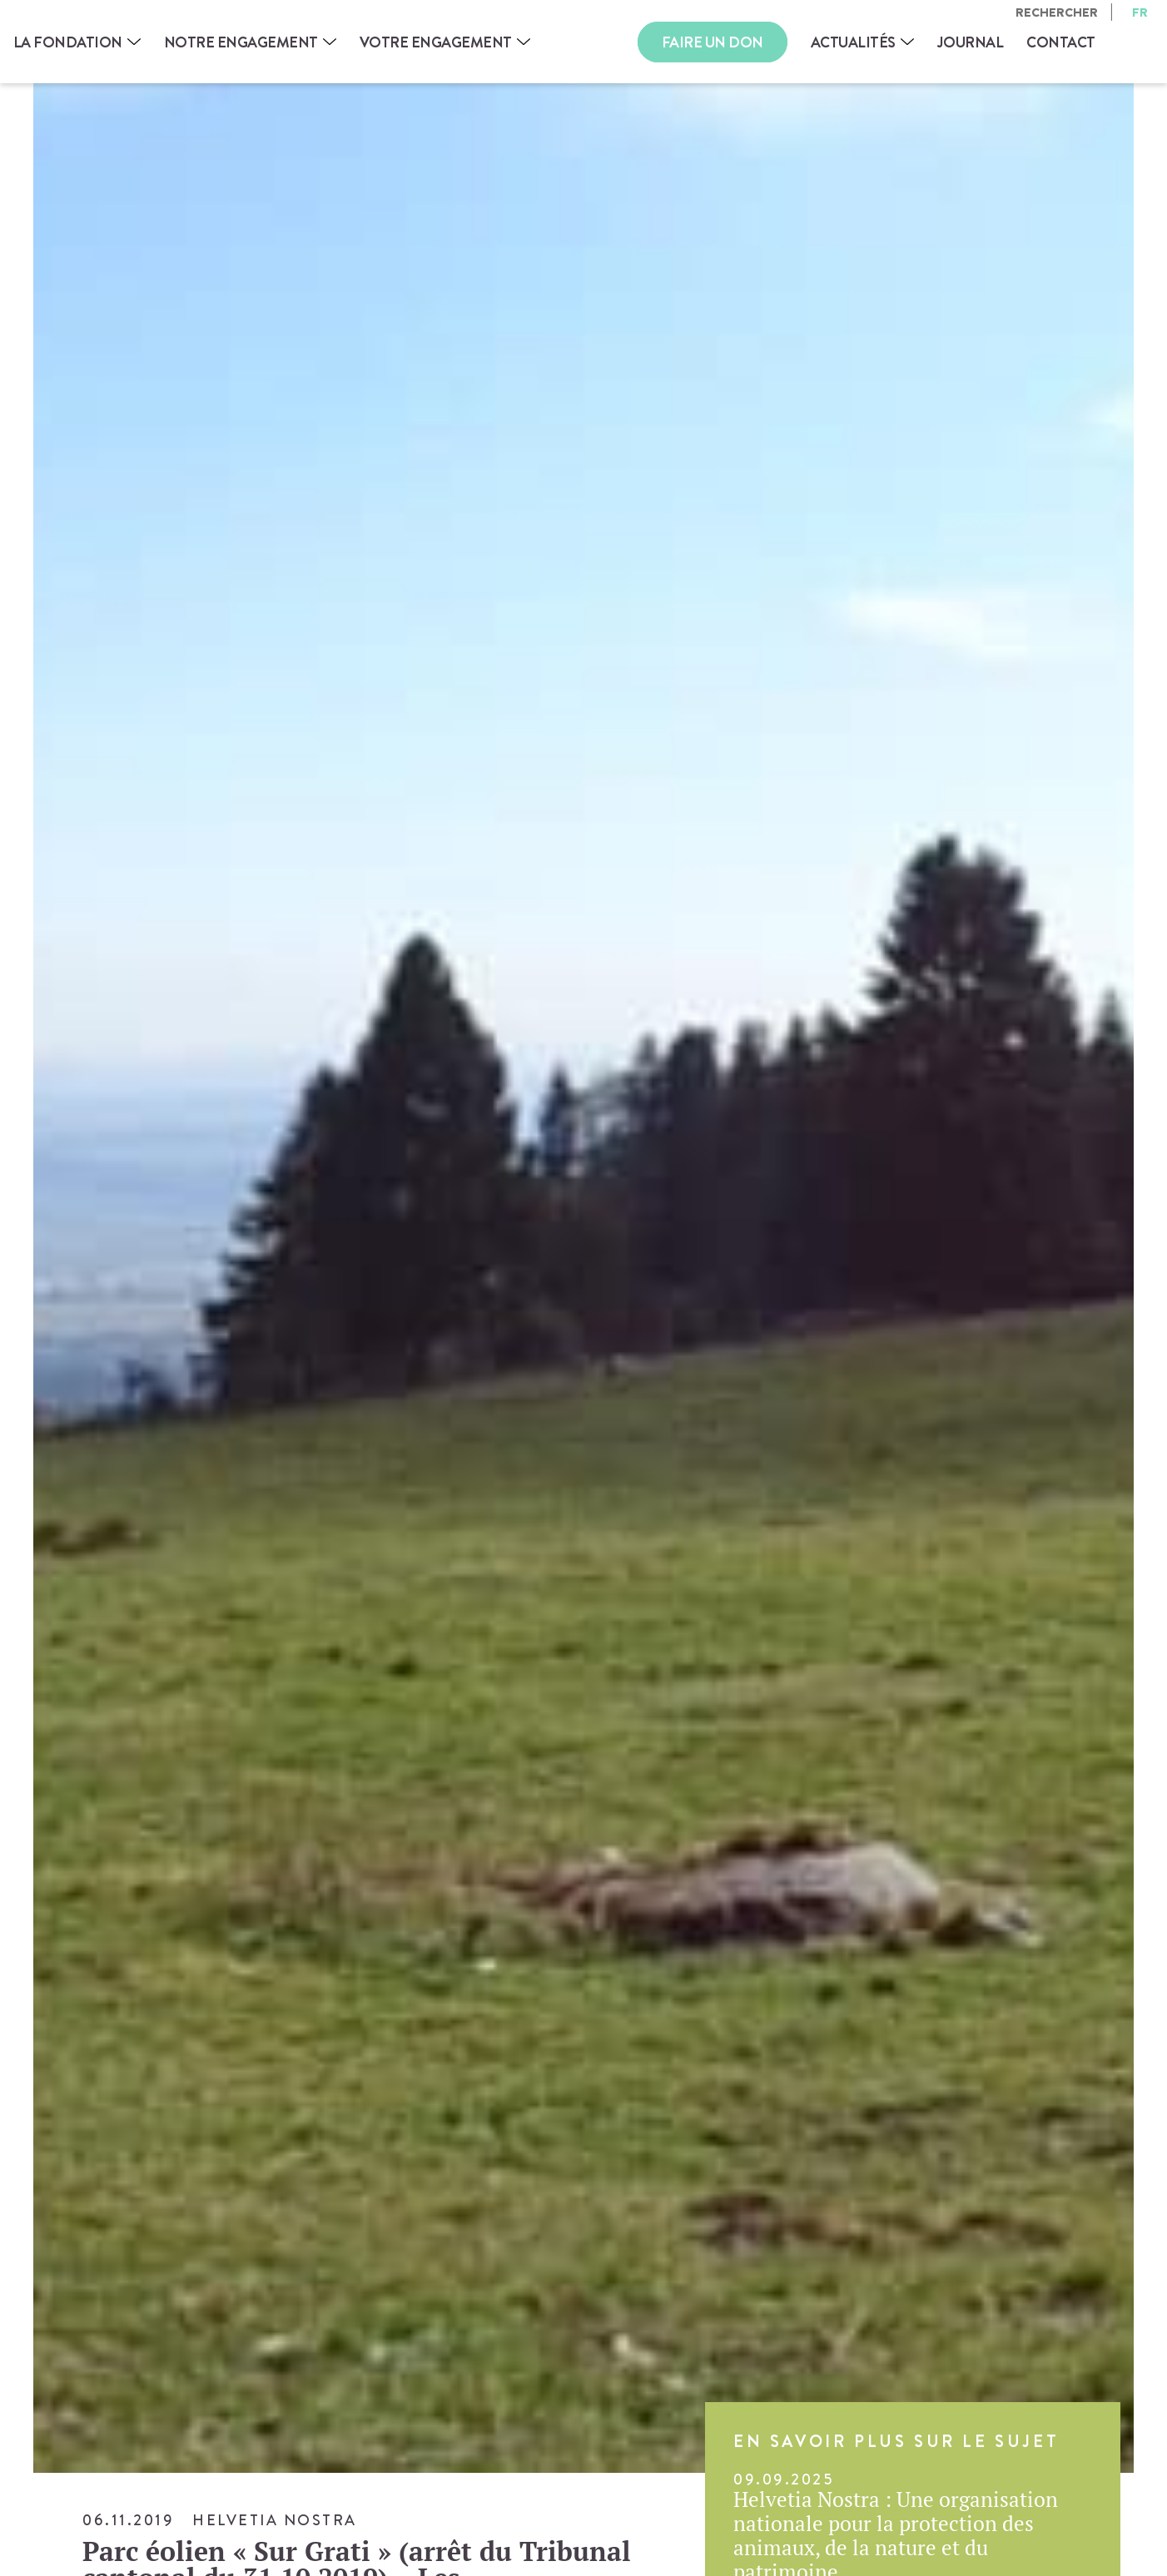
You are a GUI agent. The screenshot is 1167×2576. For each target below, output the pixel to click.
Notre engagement (241, 42)
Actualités (853, 42)
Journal (970, 42)
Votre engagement (436, 42)
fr (1140, 12)
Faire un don (712, 42)
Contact (1060, 42)
